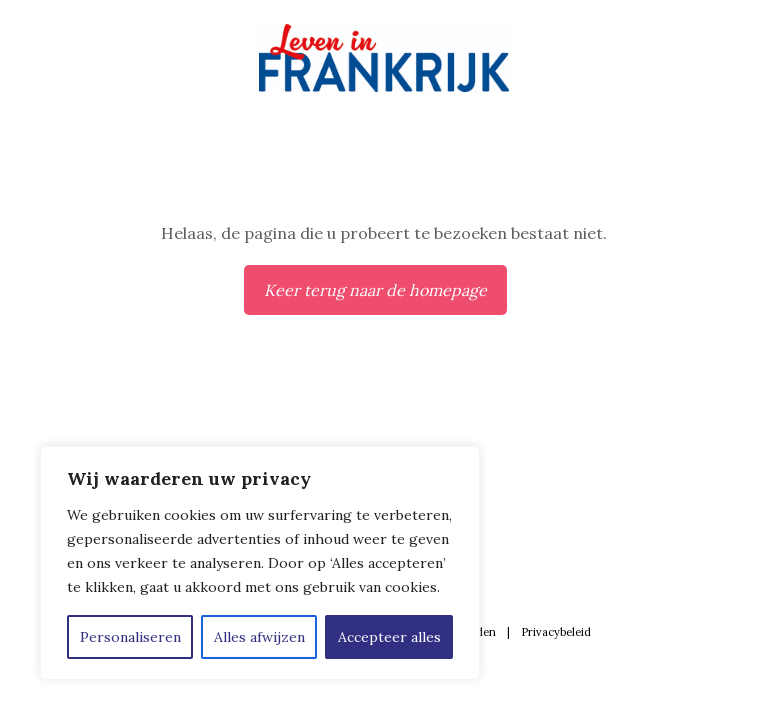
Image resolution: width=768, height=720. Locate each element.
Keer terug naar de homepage (375, 290)
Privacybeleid (556, 632)
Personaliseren (130, 637)
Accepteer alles (389, 637)
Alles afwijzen (259, 637)
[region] (260, 563)
